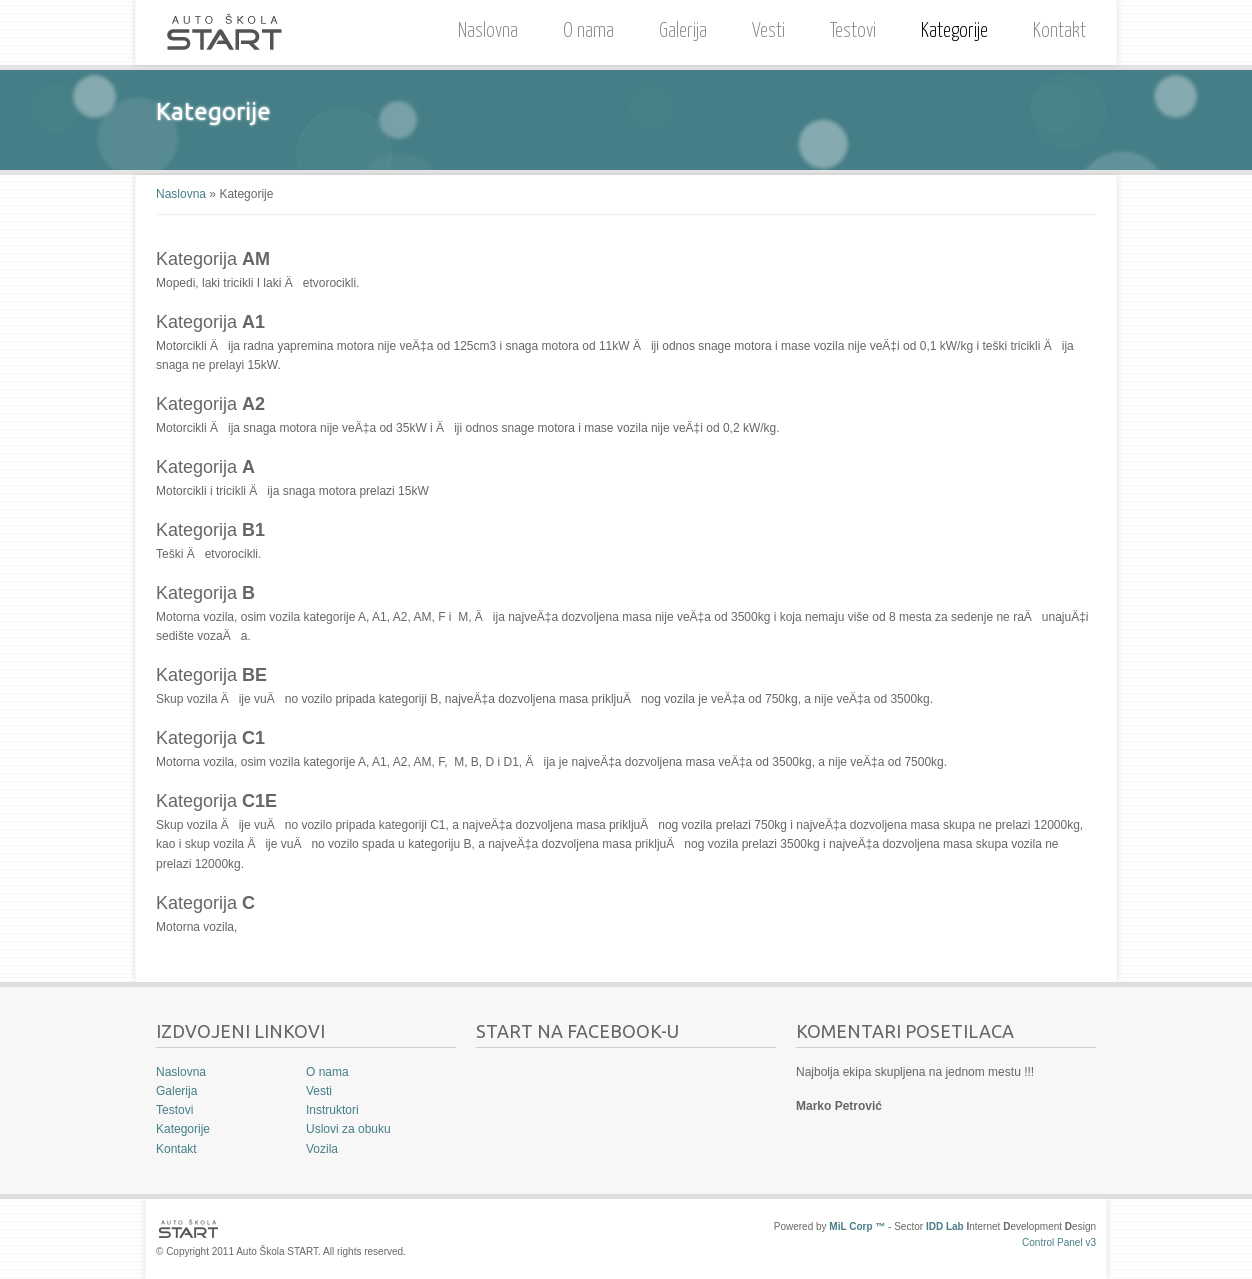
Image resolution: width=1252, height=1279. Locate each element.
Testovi (853, 31)
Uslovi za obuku (348, 1129)
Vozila (322, 1149)
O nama (583, 28)
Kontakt (1059, 31)
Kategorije (954, 31)
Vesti (768, 31)
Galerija (683, 31)
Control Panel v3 (1059, 1242)
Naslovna (488, 31)
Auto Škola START (224, 32)
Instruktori (332, 1110)
